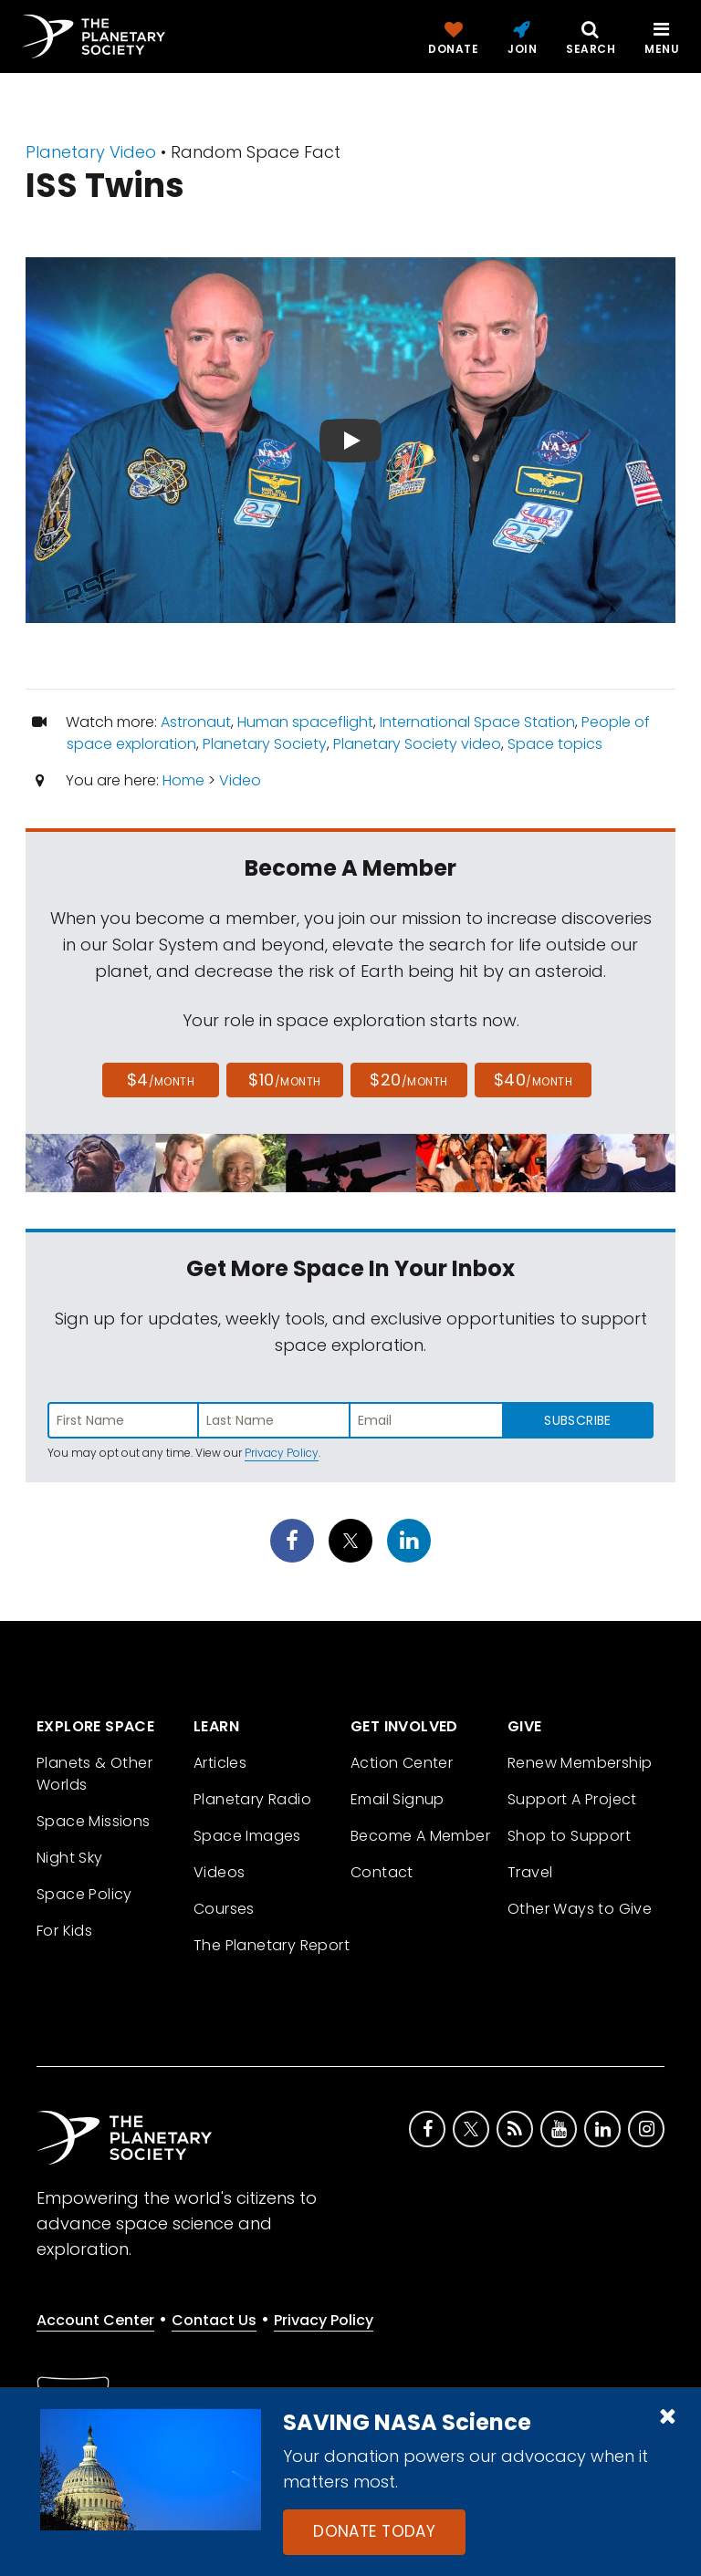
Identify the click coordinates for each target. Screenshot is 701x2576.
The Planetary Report (272, 1945)
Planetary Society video (417, 743)
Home (183, 780)
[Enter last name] (274, 1420)
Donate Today (374, 2531)
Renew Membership (579, 1762)
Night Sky (70, 1857)
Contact (381, 1872)
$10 (284, 1079)
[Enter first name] (123, 1420)
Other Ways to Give (579, 1908)
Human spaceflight (305, 722)
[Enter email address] (426, 1420)
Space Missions (94, 1821)
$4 (161, 1079)
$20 (408, 1079)
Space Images (247, 1835)
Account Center (95, 2320)
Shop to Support (569, 1835)
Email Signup (397, 1799)
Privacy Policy (282, 1452)
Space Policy (84, 1894)
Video (240, 780)
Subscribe (577, 1420)
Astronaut (196, 722)
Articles (220, 1762)
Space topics (554, 743)
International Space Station (477, 722)
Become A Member (420, 1835)
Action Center (401, 1762)
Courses (224, 1908)
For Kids (64, 1930)
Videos (219, 1872)
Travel (529, 1872)
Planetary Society (265, 743)
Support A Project (572, 1799)
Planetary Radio (252, 1799)
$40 (533, 1079)
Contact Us (214, 2320)
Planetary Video (91, 151)
